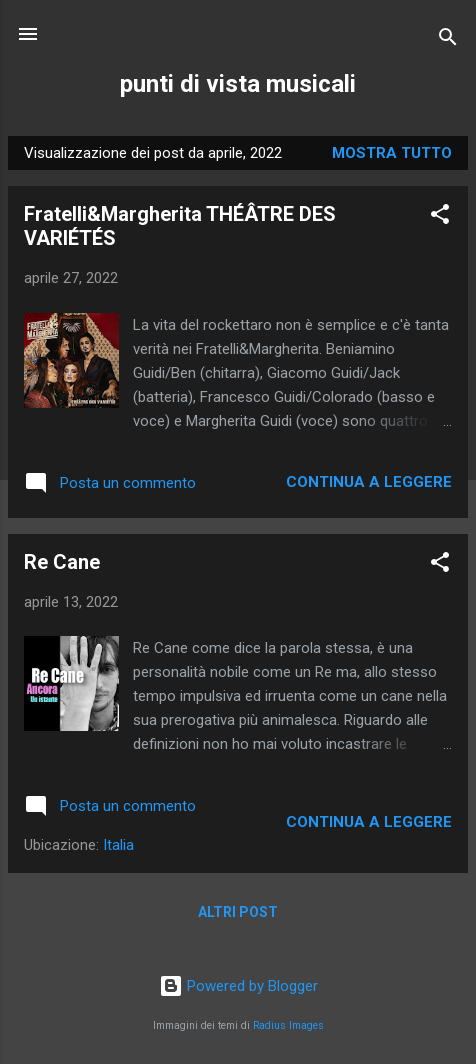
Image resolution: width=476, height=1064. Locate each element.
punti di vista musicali (238, 84)
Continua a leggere (369, 482)
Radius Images (288, 1025)
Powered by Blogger (238, 986)
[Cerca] (448, 40)
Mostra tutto (392, 153)
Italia (118, 845)
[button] (440, 217)
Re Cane (62, 562)
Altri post (238, 912)
